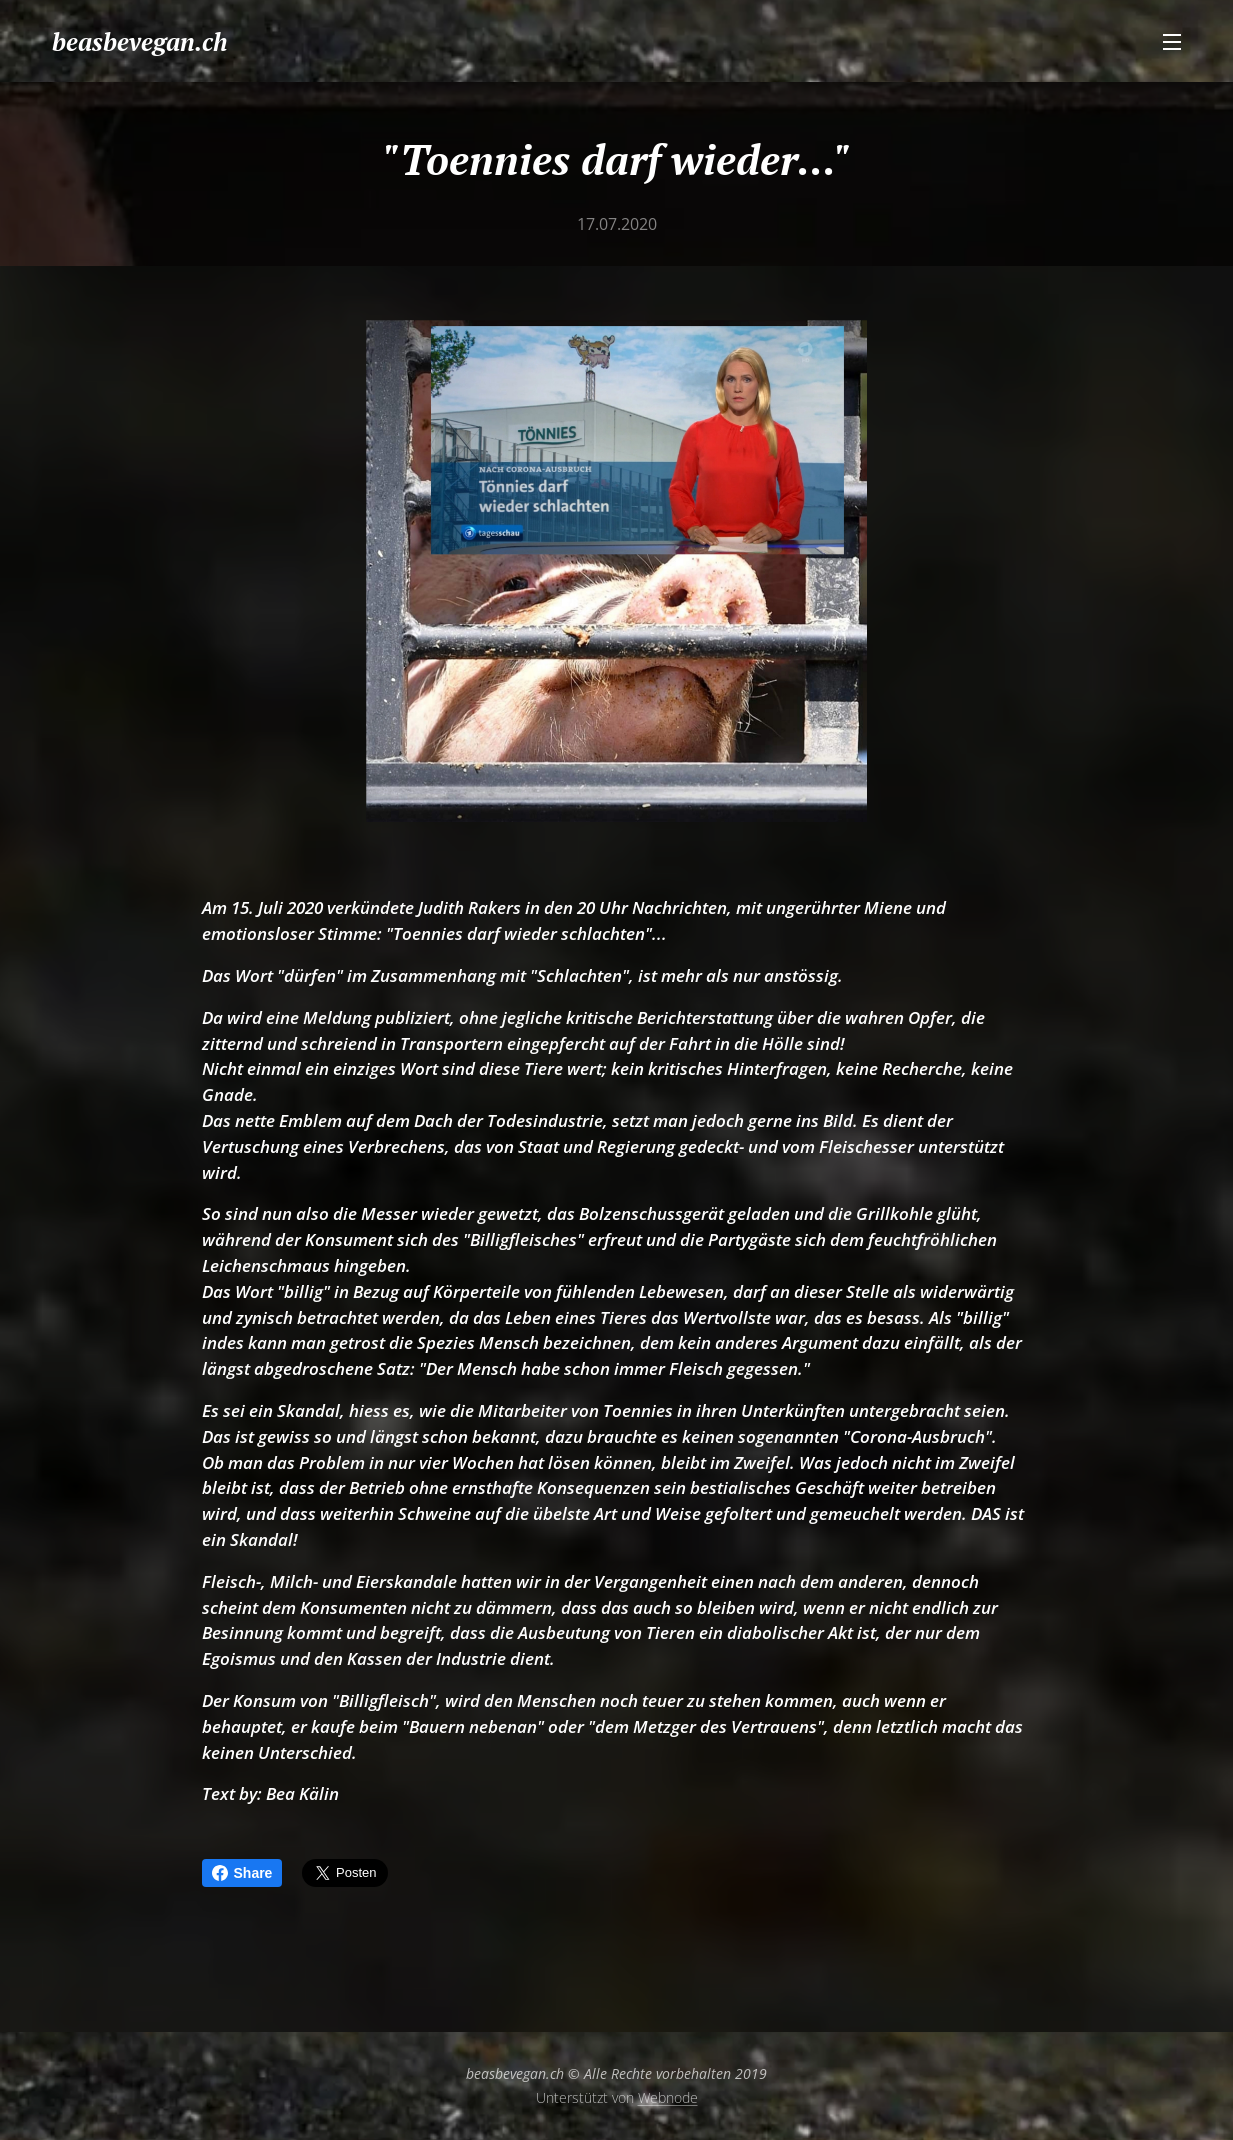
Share (242, 1873)
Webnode (668, 2097)
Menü (1172, 42)
